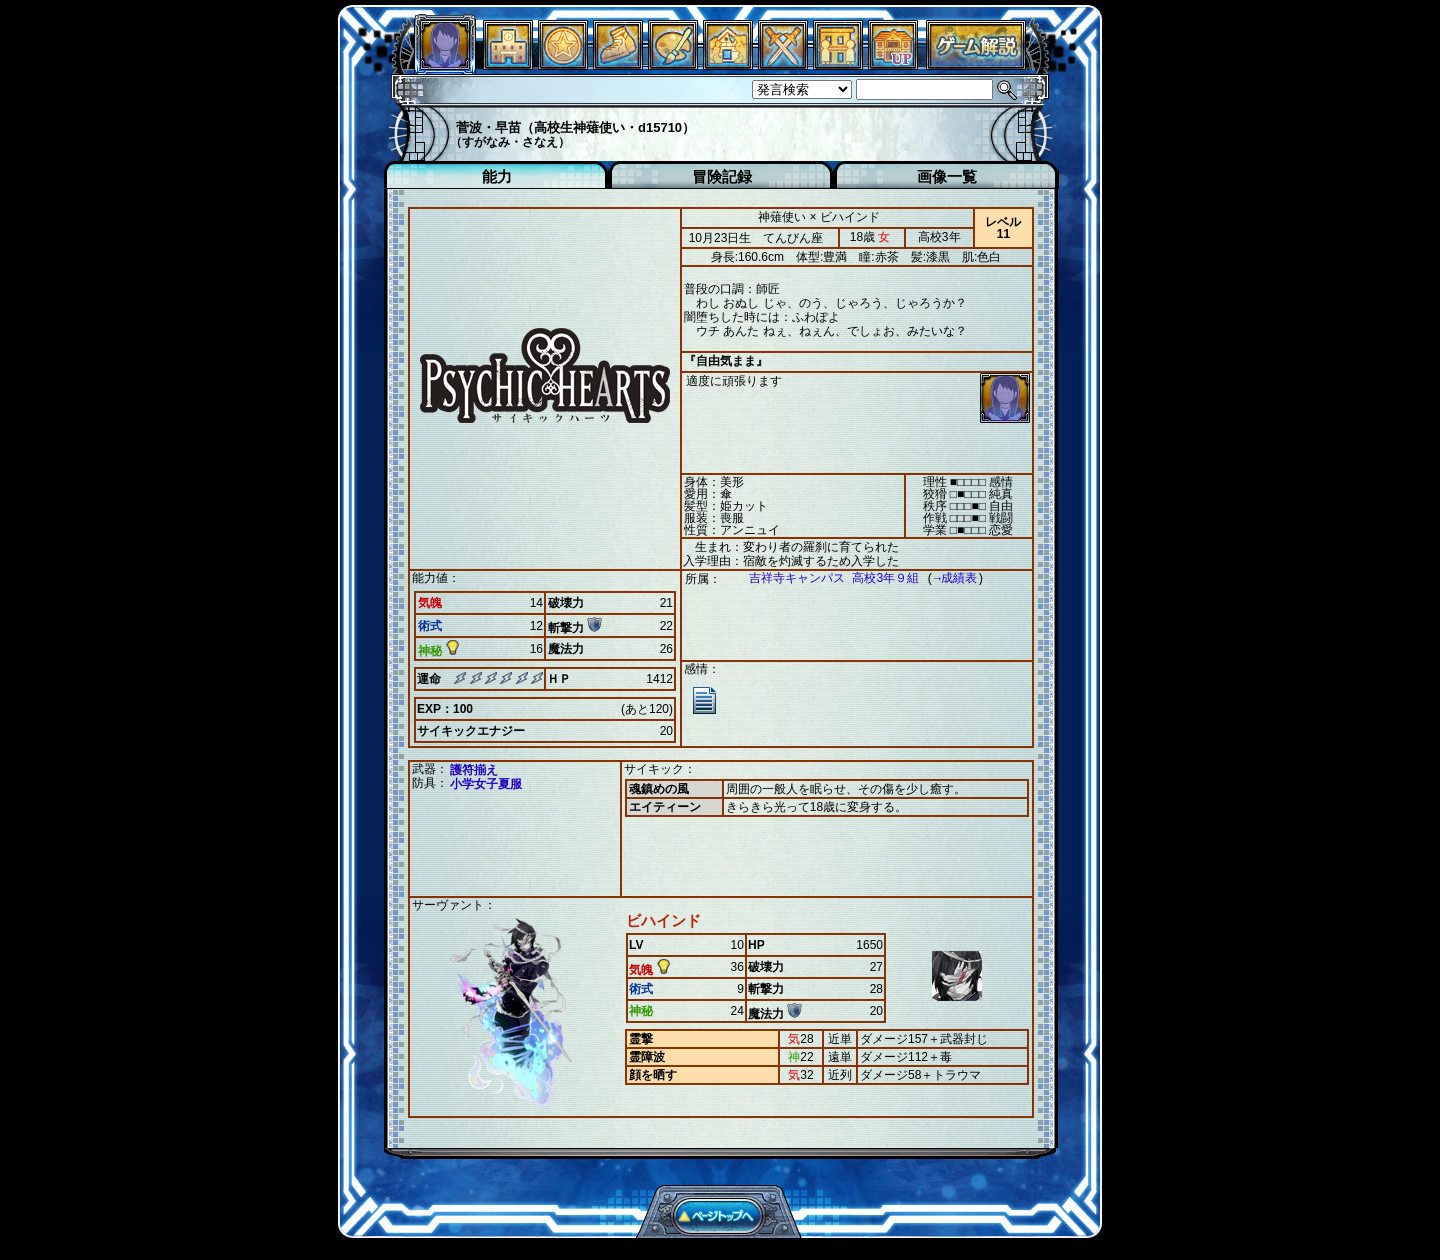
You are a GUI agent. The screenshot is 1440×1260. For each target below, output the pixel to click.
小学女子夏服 (486, 784)
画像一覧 (947, 176)
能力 (497, 176)
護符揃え (474, 770)
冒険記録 (722, 176)
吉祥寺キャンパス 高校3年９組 (824, 578)
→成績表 (945, 578)
